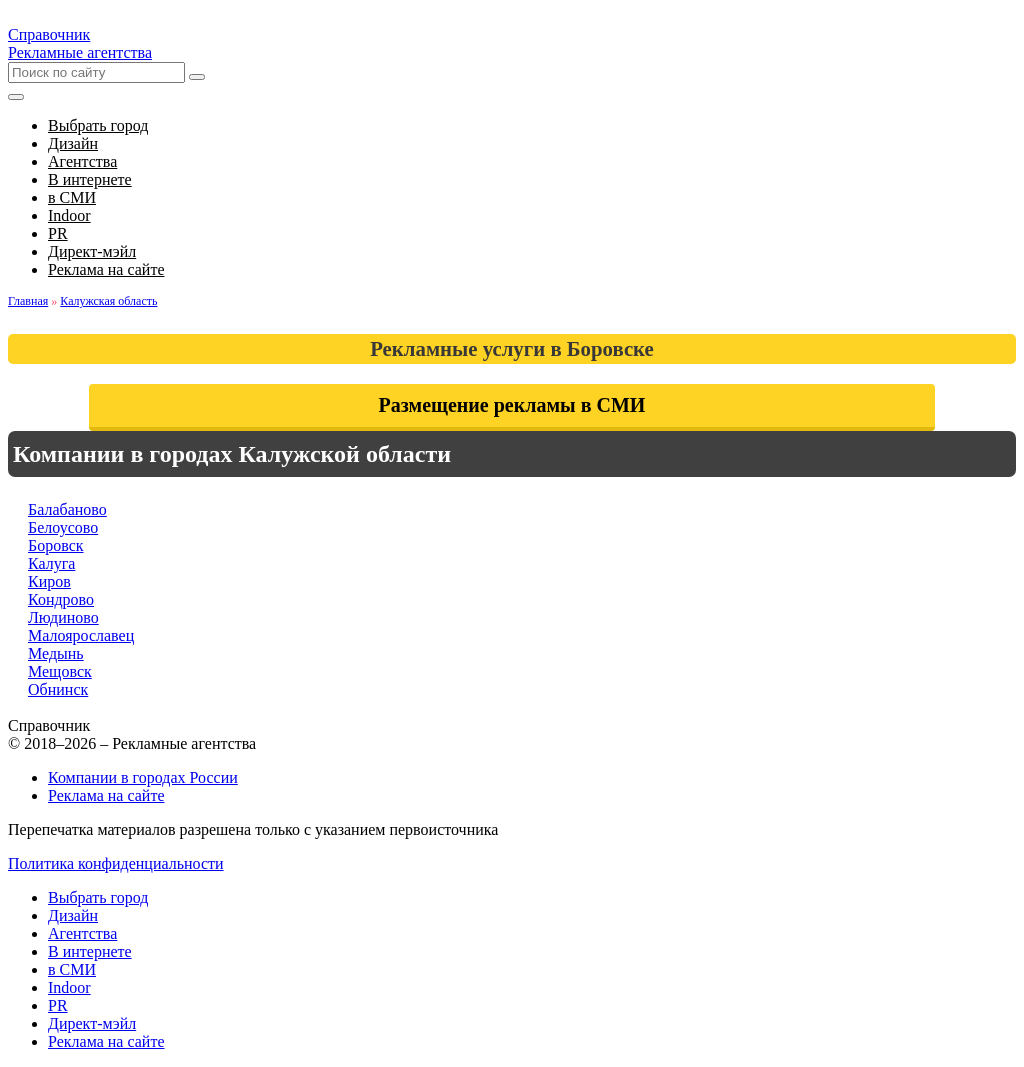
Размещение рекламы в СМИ (512, 405)
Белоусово (63, 527)
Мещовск (60, 671)
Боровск (56, 545)
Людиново (63, 617)
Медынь (56, 653)
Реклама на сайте (106, 795)
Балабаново (67, 509)
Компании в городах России (143, 777)
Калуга (51, 563)
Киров (49, 581)
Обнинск (58, 689)
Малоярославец (81, 635)
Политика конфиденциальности (116, 863)
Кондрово (61, 599)
